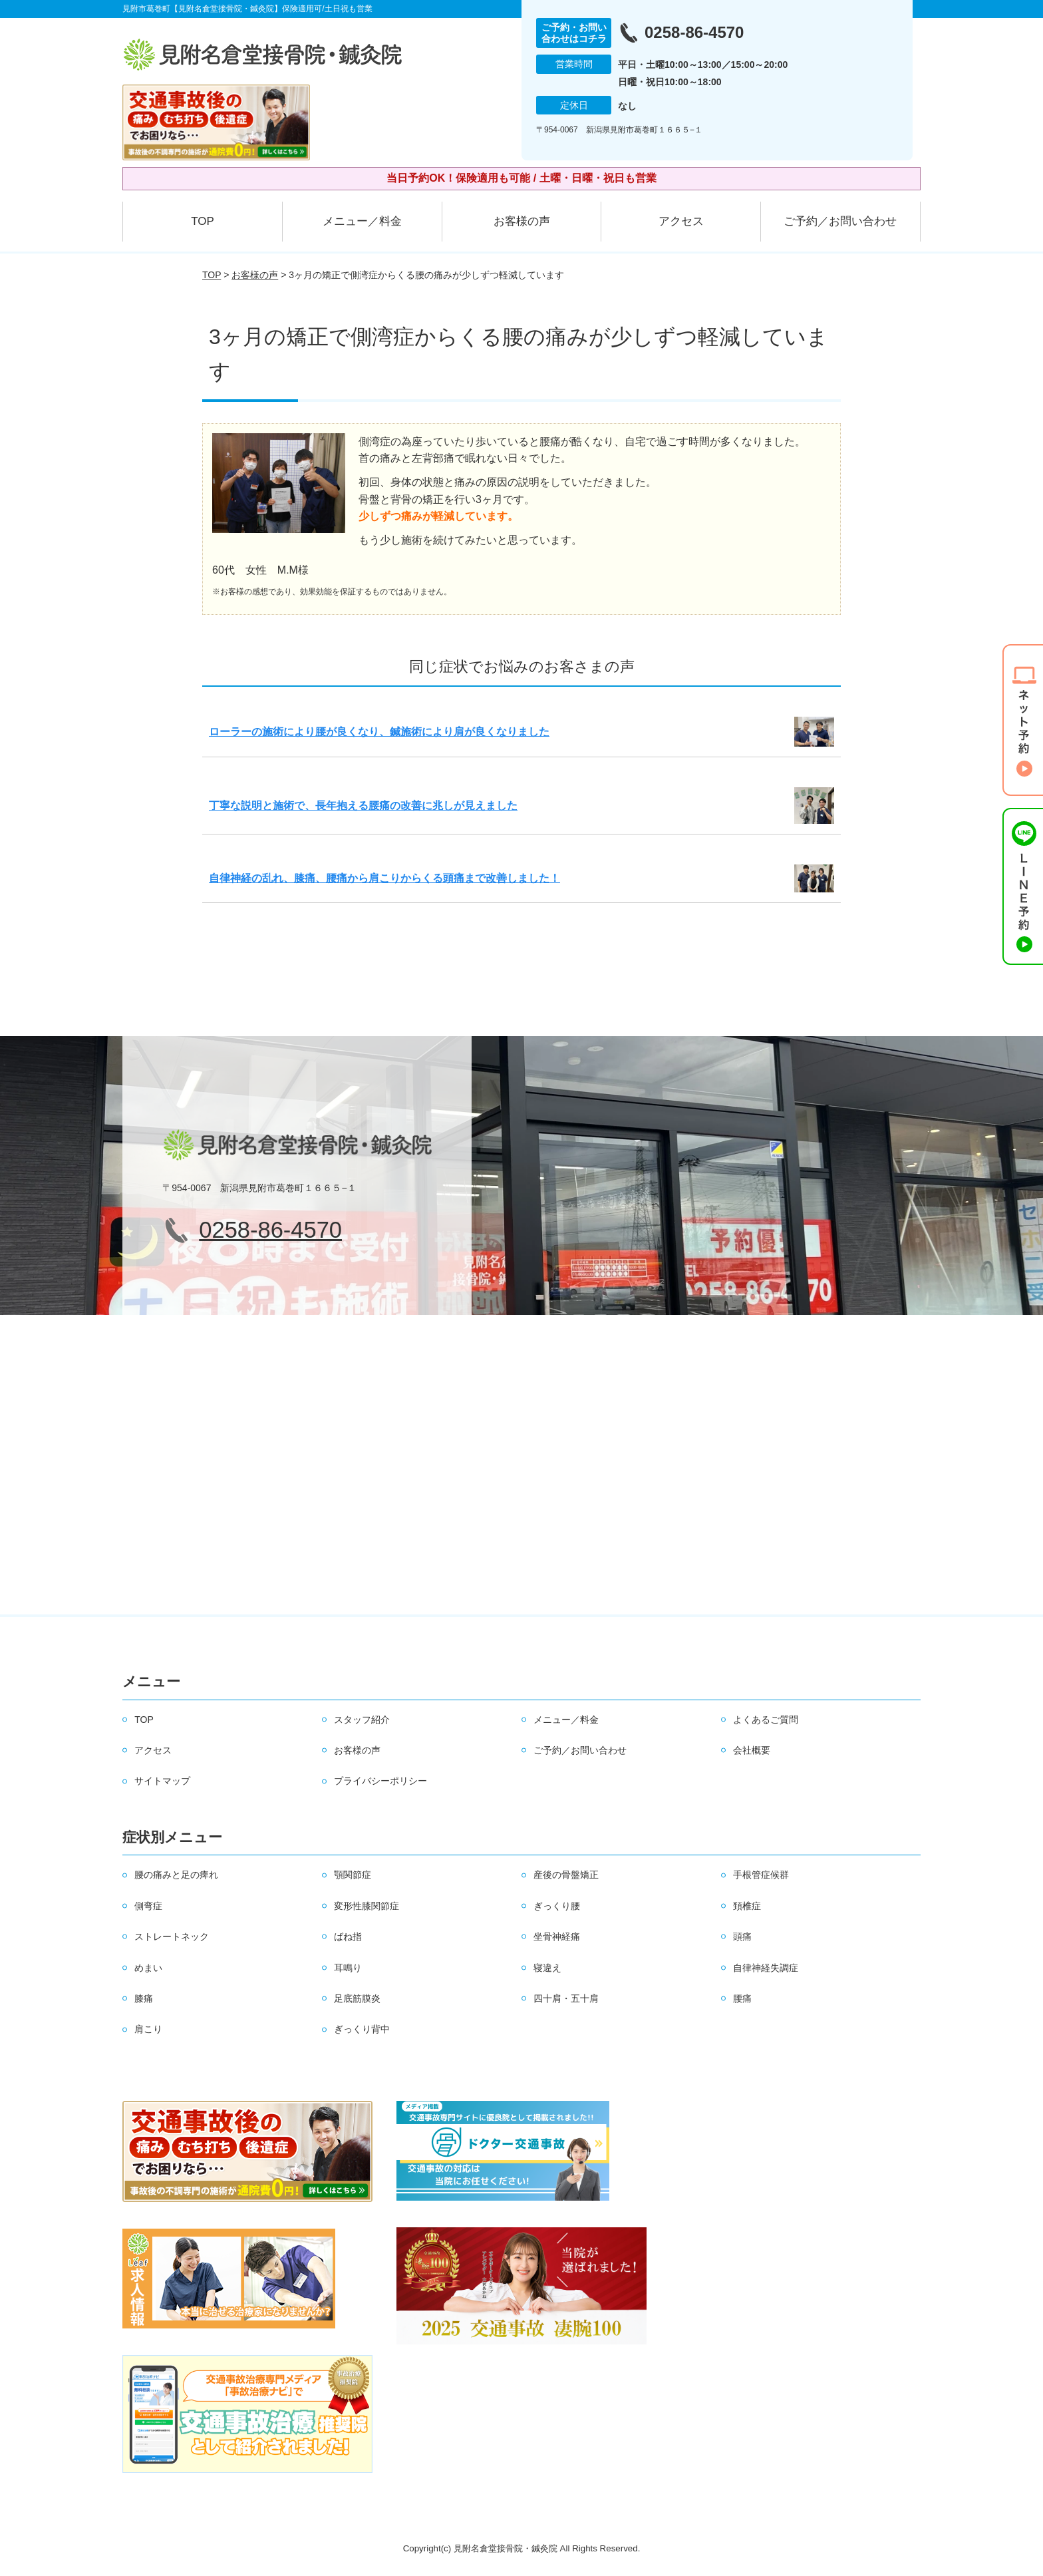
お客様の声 (522, 221)
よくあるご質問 (765, 1719)
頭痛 (742, 1936)
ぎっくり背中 (362, 2029)
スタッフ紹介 (362, 1719)
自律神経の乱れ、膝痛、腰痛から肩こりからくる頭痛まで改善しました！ (384, 878)
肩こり (148, 2029)
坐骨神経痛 (556, 1936)
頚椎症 (747, 1906)
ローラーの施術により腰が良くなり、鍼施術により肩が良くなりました (379, 731)
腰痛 (742, 1998)
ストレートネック (171, 1936)
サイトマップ (162, 1780)
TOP (202, 221)
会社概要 (751, 1750)
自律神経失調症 (765, 1967)
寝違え (547, 1967)
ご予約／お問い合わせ (840, 221)
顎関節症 (352, 1874)
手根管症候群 (761, 1874)
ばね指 (348, 1936)
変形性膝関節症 (366, 1906)
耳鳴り (348, 1967)
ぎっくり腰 (556, 1906)
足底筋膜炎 (357, 1998)
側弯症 (148, 1906)
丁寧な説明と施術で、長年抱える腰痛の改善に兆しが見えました (363, 805)
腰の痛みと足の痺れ (176, 1874)
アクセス (681, 221)
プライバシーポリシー (380, 1780)
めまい (148, 1967)
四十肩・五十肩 (566, 1998)
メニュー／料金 (362, 221)
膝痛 (143, 1998)
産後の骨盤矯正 (566, 1874)
